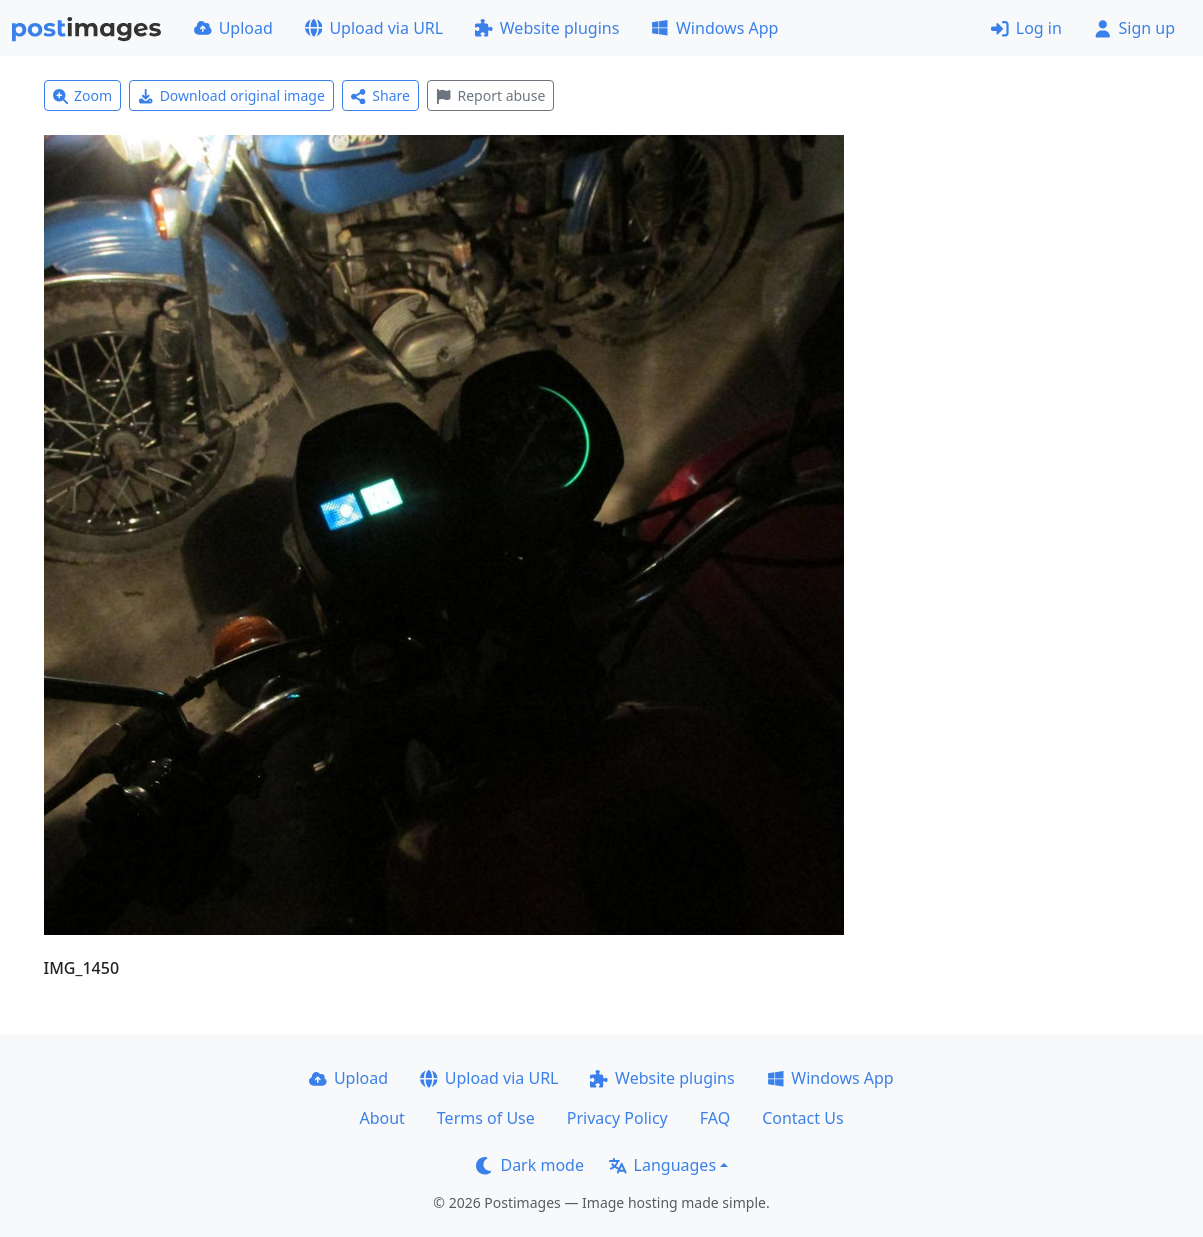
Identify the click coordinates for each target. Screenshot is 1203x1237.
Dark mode (530, 1165)
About (381, 1118)
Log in (1026, 28)
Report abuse (490, 95)
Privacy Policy (617, 1118)
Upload (233, 28)
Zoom (83, 95)
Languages (662, 1165)
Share (380, 95)
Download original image (231, 95)
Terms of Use (486, 1118)
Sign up (1134, 28)
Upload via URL (374, 28)
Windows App (714, 28)
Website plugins (547, 28)
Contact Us (802, 1118)
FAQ (715, 1118)
